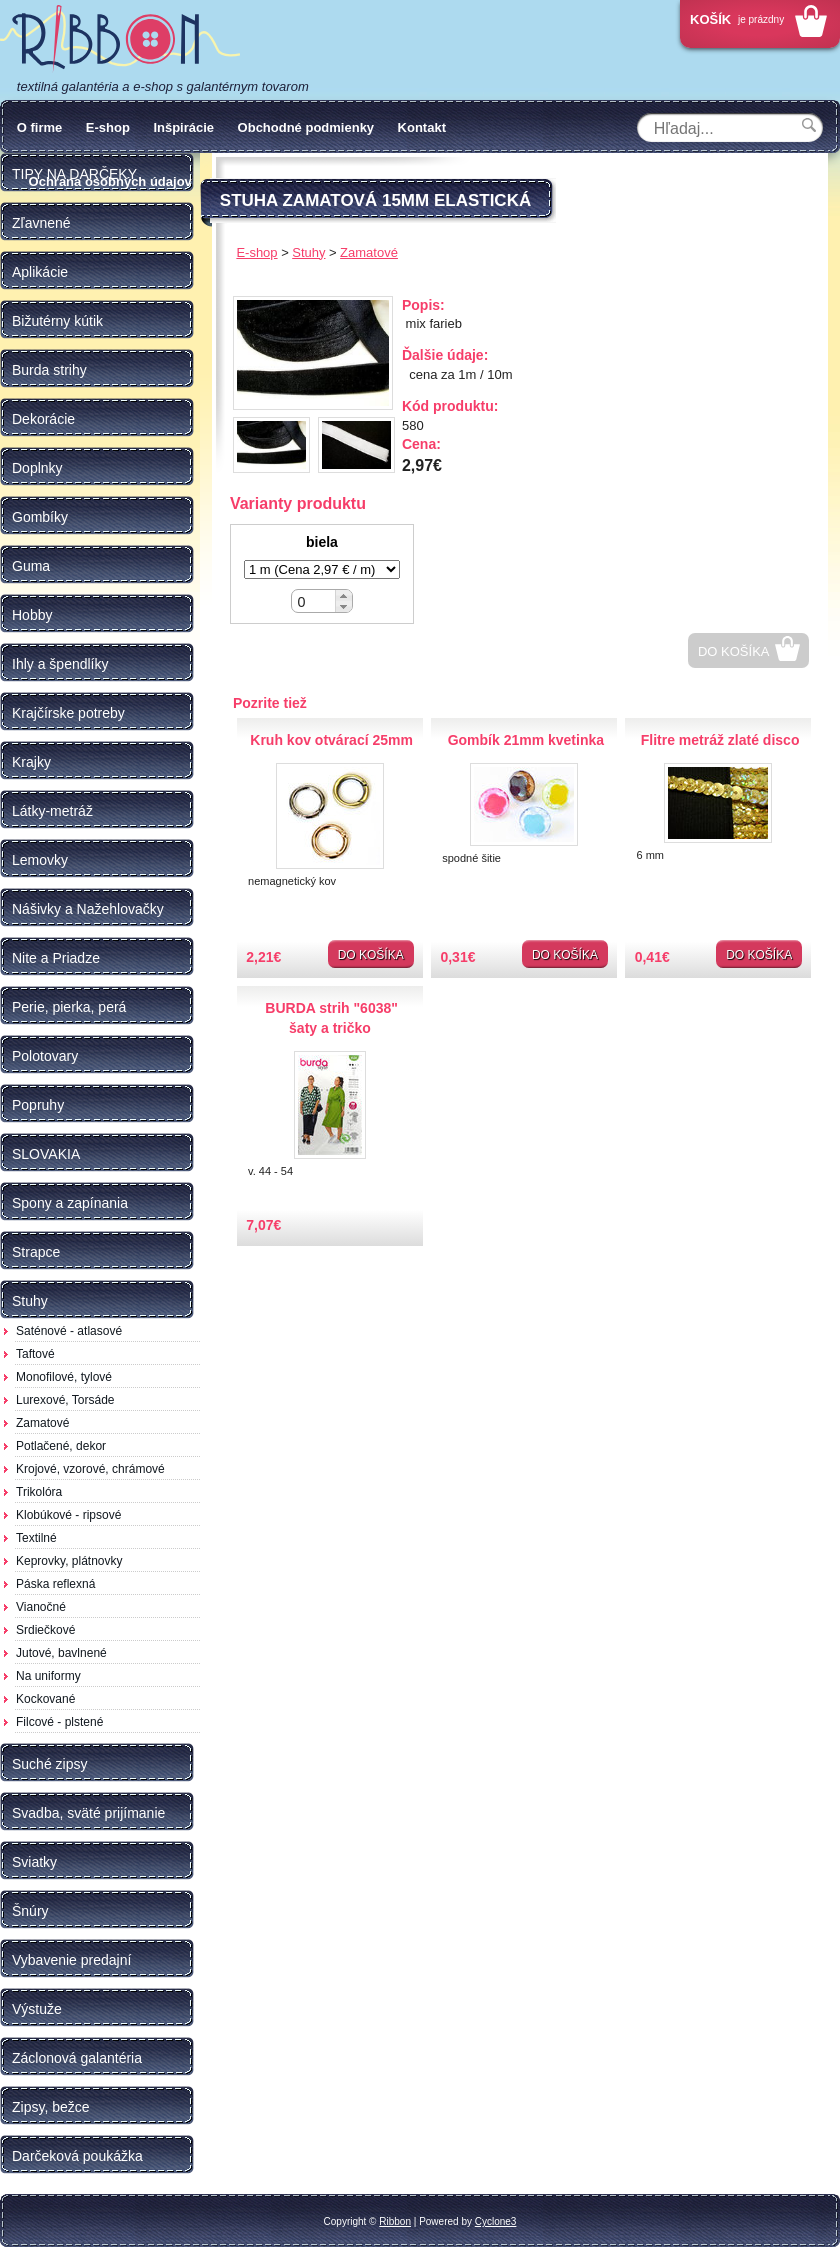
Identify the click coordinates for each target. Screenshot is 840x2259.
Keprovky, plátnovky (69, 1561)
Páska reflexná (55, 1584)
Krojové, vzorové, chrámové (90, 1469)
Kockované (45, 1699)
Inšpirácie (183, 127)
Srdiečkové (45, 1630)
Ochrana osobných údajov (110, 181)
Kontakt (422, 127)
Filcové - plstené (59, 1722)
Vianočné (41, 1607)
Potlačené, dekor (61, 1446)
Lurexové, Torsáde (65, 1400)
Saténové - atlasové (69, 1331)
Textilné (36, 1538)
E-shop (108, 127)
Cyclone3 (496, 2221)
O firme (40, 127)
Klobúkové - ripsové (68, 1515)
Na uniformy (48, 1676)
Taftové (35, 1354)
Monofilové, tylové (64, 1377)
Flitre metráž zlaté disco (720, 740)
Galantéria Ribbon (120, 39)
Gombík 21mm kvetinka (526, 740)
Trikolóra (39, 1492)
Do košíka (734, 651)
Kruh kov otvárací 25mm (331, 740)
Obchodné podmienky (306, 127)
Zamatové (42, 1423)
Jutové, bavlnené (61, 1653)
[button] (343, 595)
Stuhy (308, 252)
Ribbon (395, 2221)
